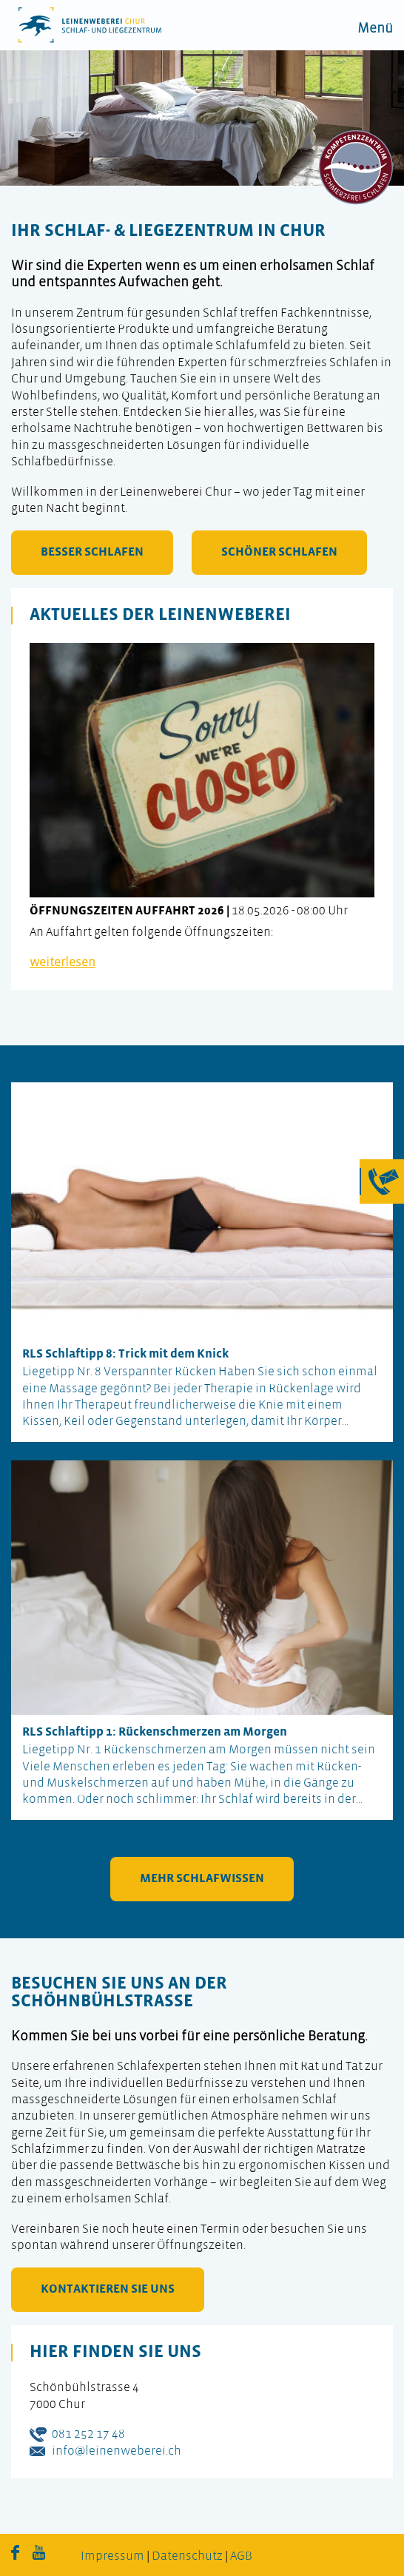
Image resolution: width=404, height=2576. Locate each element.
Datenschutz (187, 2556)
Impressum (112, 2556)
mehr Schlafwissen (202, 1878)
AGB (241, 2556)
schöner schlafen (279, 552)
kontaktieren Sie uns (108, 2289)
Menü (375, 29)
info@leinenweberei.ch (116, 2451)
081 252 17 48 (88, 2434)
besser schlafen (92, 552)
